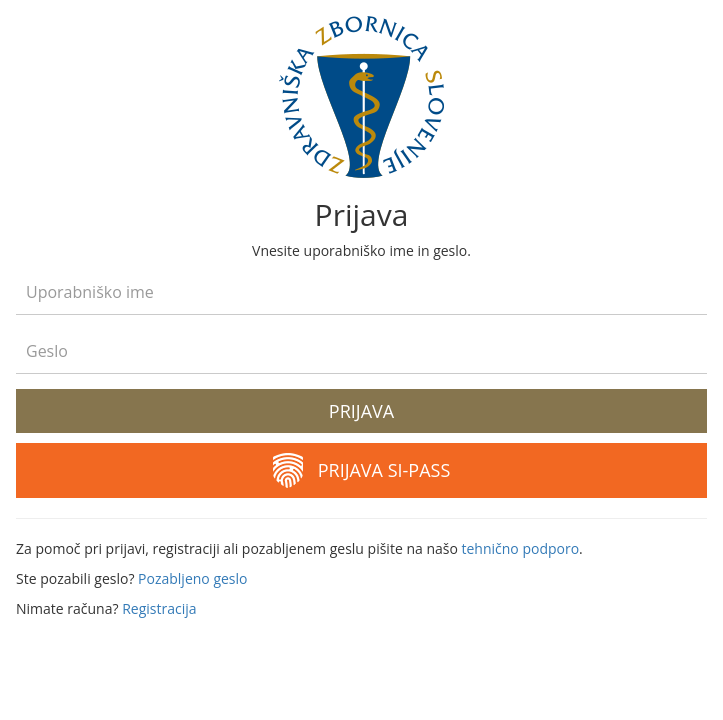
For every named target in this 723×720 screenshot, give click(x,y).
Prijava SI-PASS (362, 470)
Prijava (361, 411)
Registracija (159, 608)
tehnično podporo (520, 548)
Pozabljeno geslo (192, 578)
